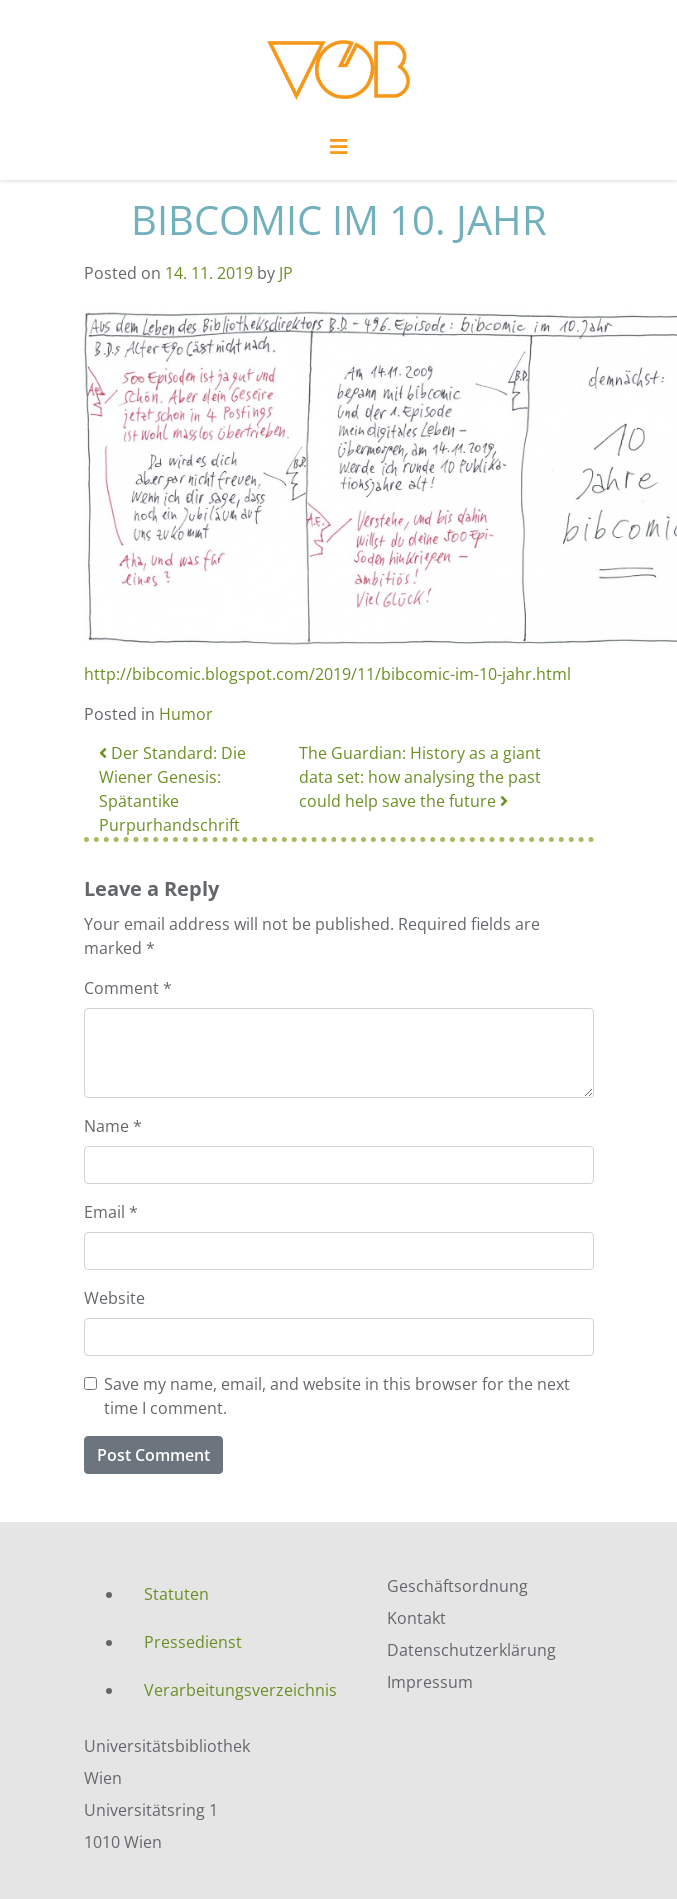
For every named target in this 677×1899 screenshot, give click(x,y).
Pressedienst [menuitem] (193, 1642)
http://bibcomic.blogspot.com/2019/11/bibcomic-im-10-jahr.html (327, 674)
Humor (186, 714)
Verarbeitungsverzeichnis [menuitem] (240, 1690)
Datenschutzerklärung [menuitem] (471, 1650)
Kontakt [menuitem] (416, 1618)
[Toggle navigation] (339, 152)
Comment (128, 988)
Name (113, 1126)
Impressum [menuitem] (430, 1682)
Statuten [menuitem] (176, 1594)
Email (111, 1212)
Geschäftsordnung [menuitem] (457, 1586)
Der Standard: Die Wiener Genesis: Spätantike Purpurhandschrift (172, 789)
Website (114, 1298)
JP (286, 273)
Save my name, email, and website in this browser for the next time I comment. (337, 1396)
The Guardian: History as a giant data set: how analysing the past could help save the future (420, 777)
